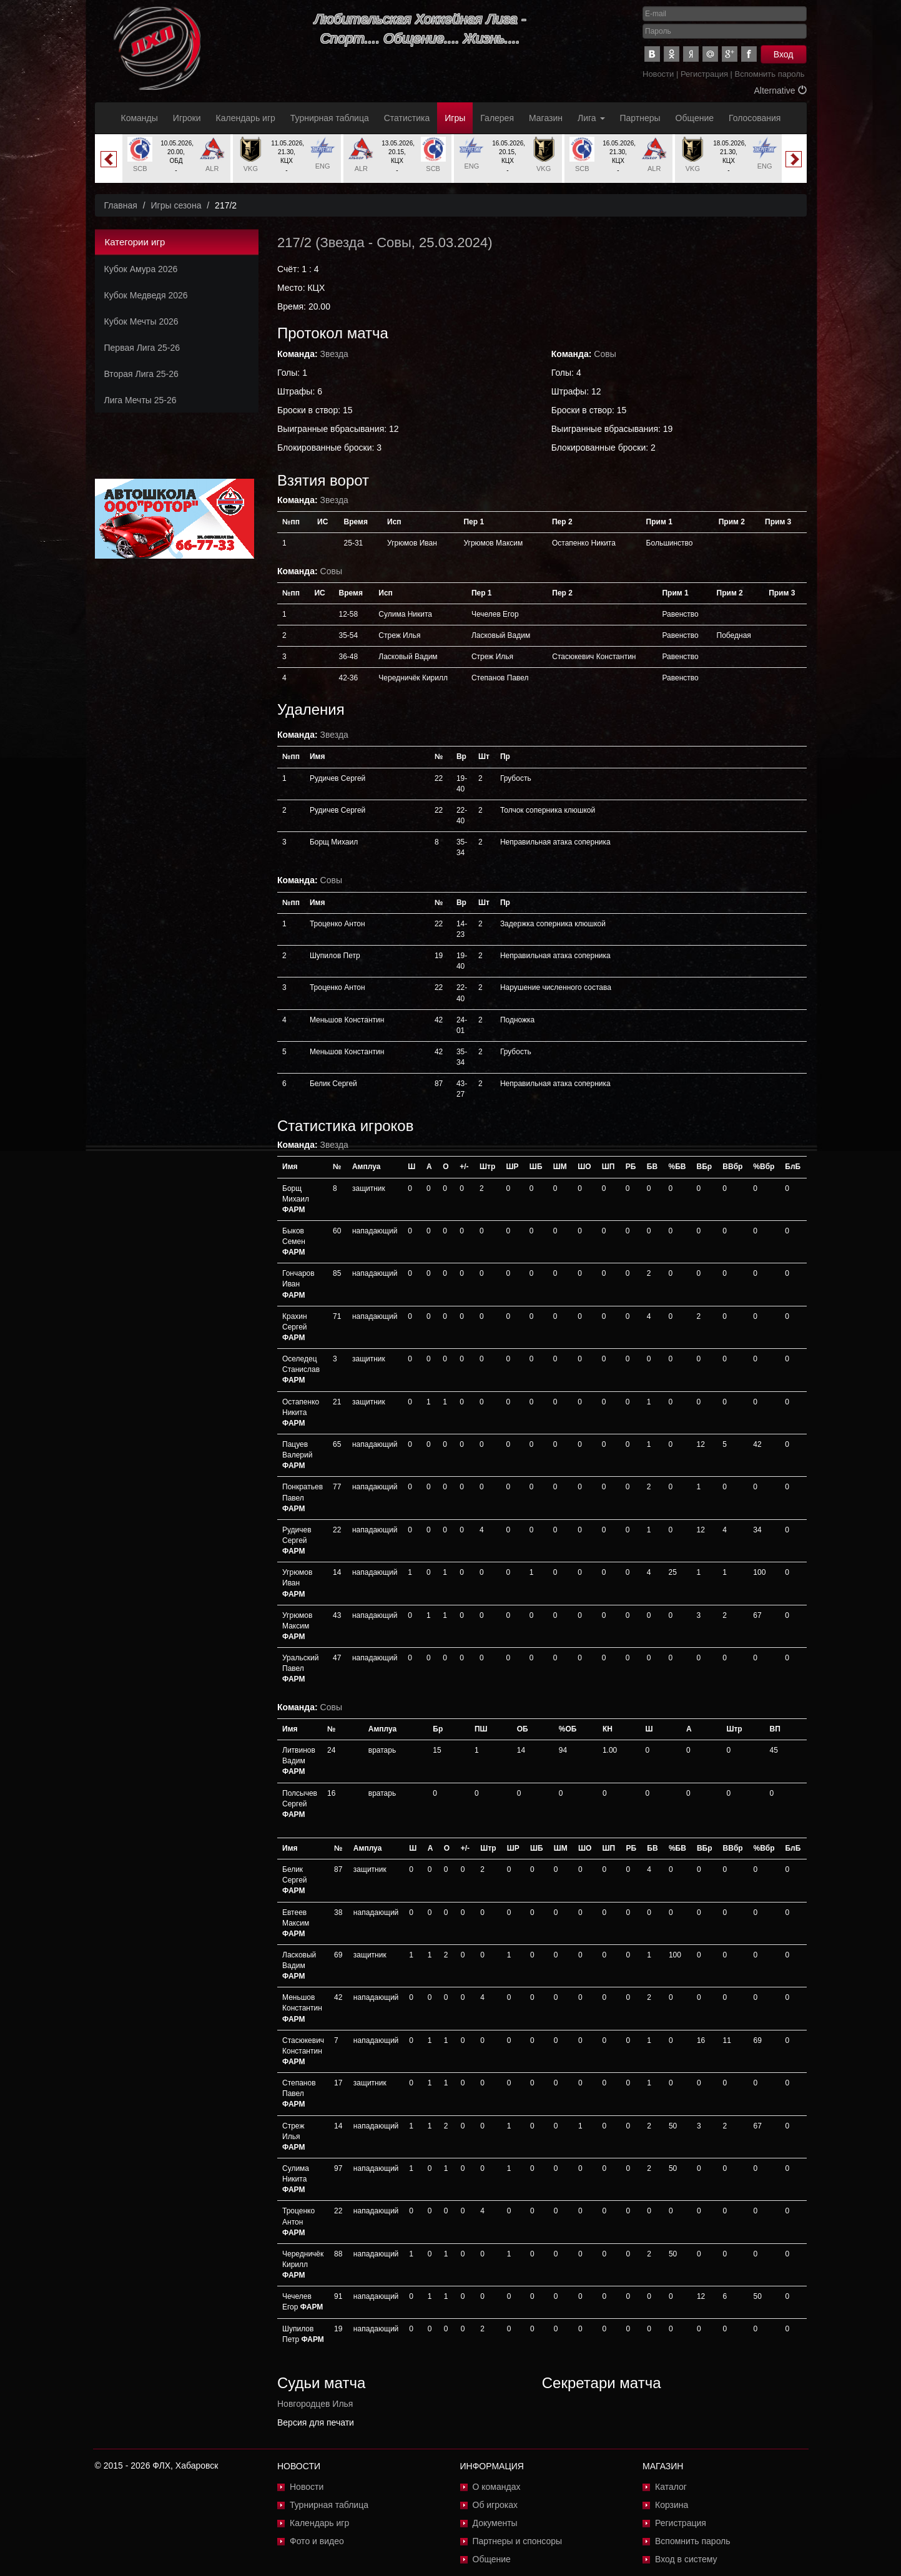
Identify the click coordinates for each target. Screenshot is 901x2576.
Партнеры (640, 118)
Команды (139, 118)
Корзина (671, 2505)
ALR (212, 168)
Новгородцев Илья (315, 2404)
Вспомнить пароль (770, 74)
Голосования (754, 118)
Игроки (187, 118)
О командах (497, 2487)
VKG (251, 168)
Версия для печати (315, 2422)
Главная (120, 205)
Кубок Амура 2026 (141, 269)
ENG (322, 166)
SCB (140, 168)
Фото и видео (317, 2541)
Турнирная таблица (329, 118)
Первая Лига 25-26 (142, 348)
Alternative (780, 90)
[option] (176, 158)
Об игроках (495, 2505)
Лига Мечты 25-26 (140, 400)
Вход (784, 54)
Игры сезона (175, 205)
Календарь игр (245, 118)
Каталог (671, 2487)
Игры (455, 118)
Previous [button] (109, 159)
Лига (591, 118)
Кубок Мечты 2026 (141, 321)
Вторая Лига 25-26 (141, 374)
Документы (495, 2523)
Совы (394, 242)
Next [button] (793, 159)
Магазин (546, 118)
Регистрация (704, 74)
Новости (658, 74)
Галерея (497, 118)
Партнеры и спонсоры (518, 2541)
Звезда (342, 242)
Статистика (407, 118)
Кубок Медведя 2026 (146, 295)
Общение (695, 118)
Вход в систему (686, 2559)
